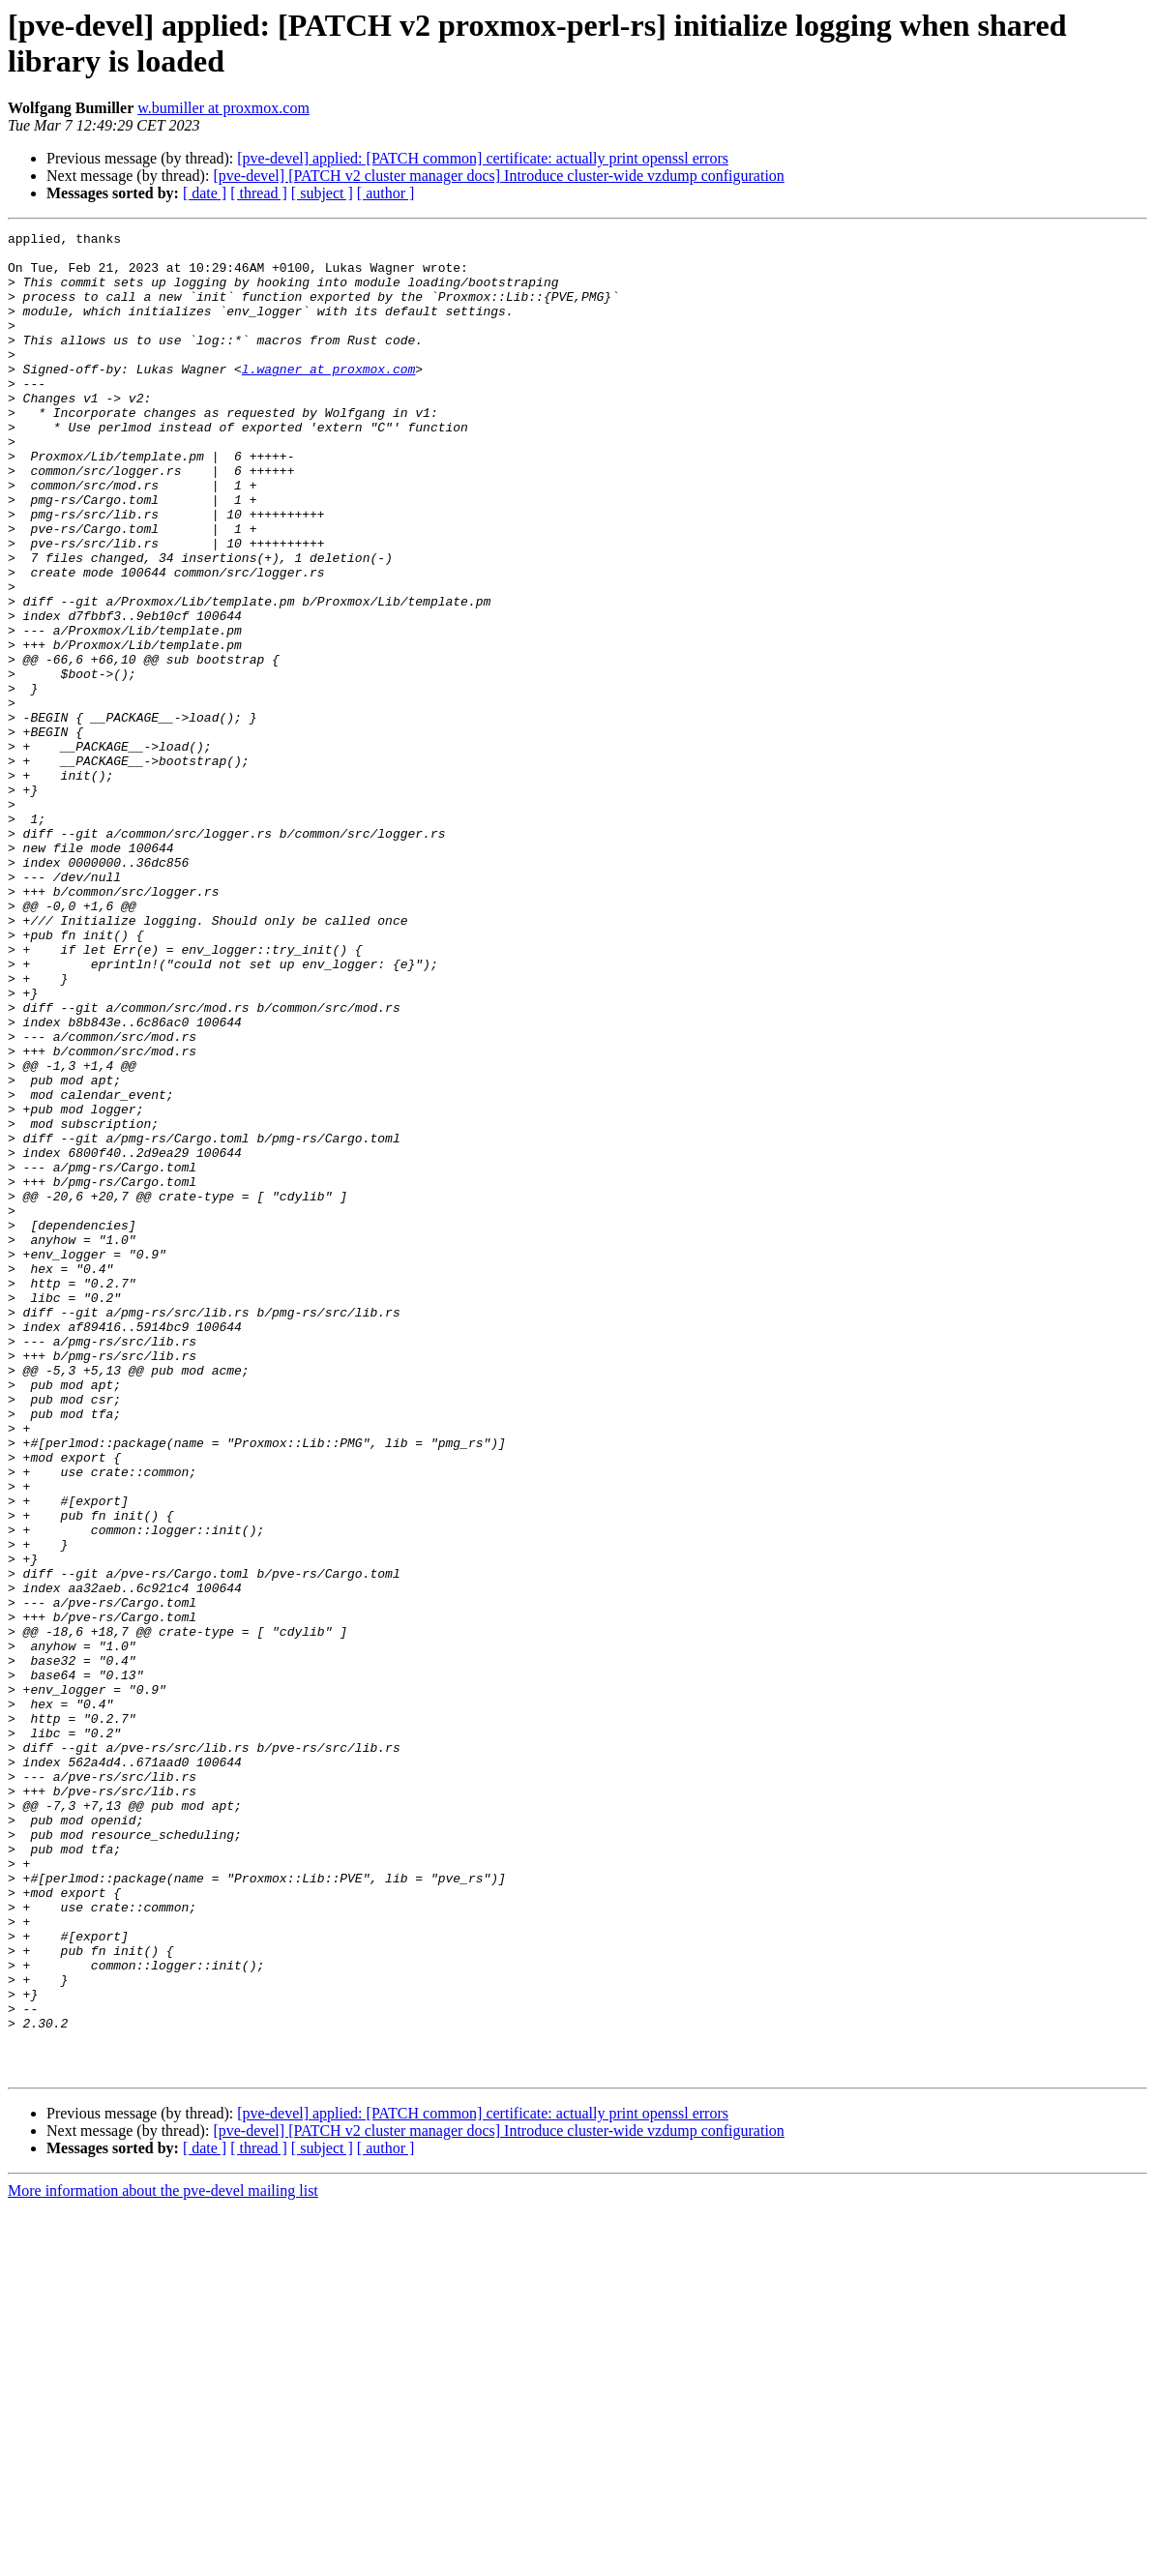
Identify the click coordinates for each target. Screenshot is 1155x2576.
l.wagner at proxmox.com (328, 397)
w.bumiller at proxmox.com (223, 108)
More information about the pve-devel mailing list (163, 2559)
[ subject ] (322, 193)
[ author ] (386, 193)
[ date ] (204, 193)
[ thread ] (258, 193)
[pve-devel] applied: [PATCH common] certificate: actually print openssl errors (482, 158)
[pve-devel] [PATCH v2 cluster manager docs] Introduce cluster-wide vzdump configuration (498, 175)
